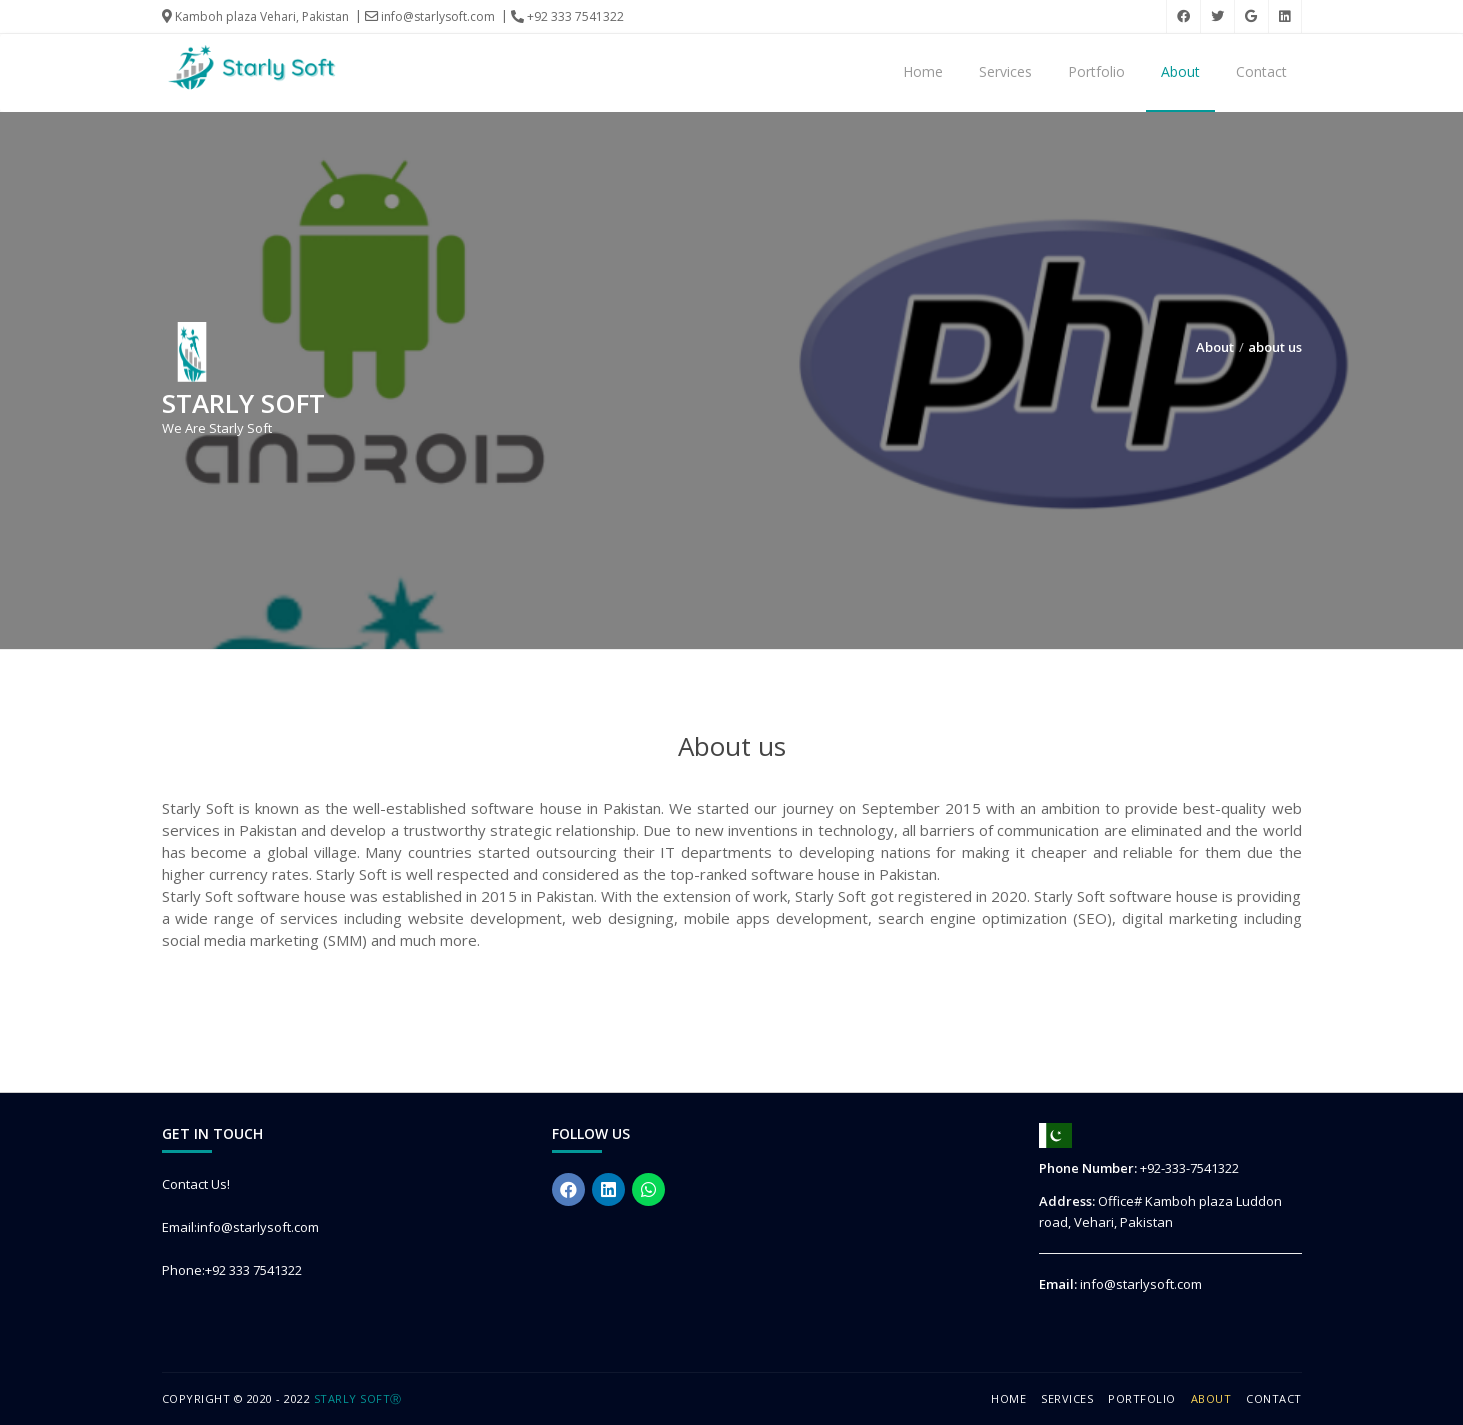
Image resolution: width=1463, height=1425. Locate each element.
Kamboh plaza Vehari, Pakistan (255, 16)
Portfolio (1096, 71)
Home (923, 71)
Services (1005, 71)
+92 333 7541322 (567, 16)
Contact (1261, 71)
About (1180, 71)
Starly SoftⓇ (358, 1398)
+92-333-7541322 (1189, 1168)
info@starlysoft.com (430, 16)
